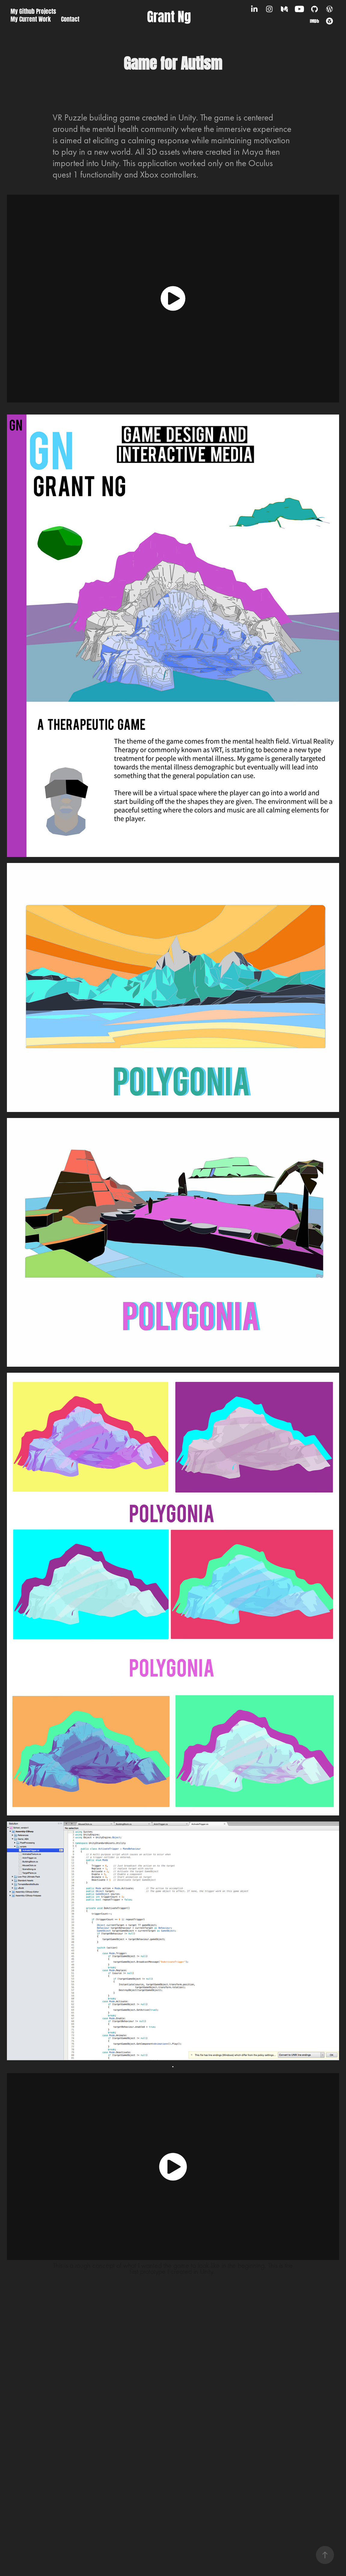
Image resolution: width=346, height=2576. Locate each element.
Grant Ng (169, 15)
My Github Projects (33, 10)
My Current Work (31, 18)
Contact (70, 18)
